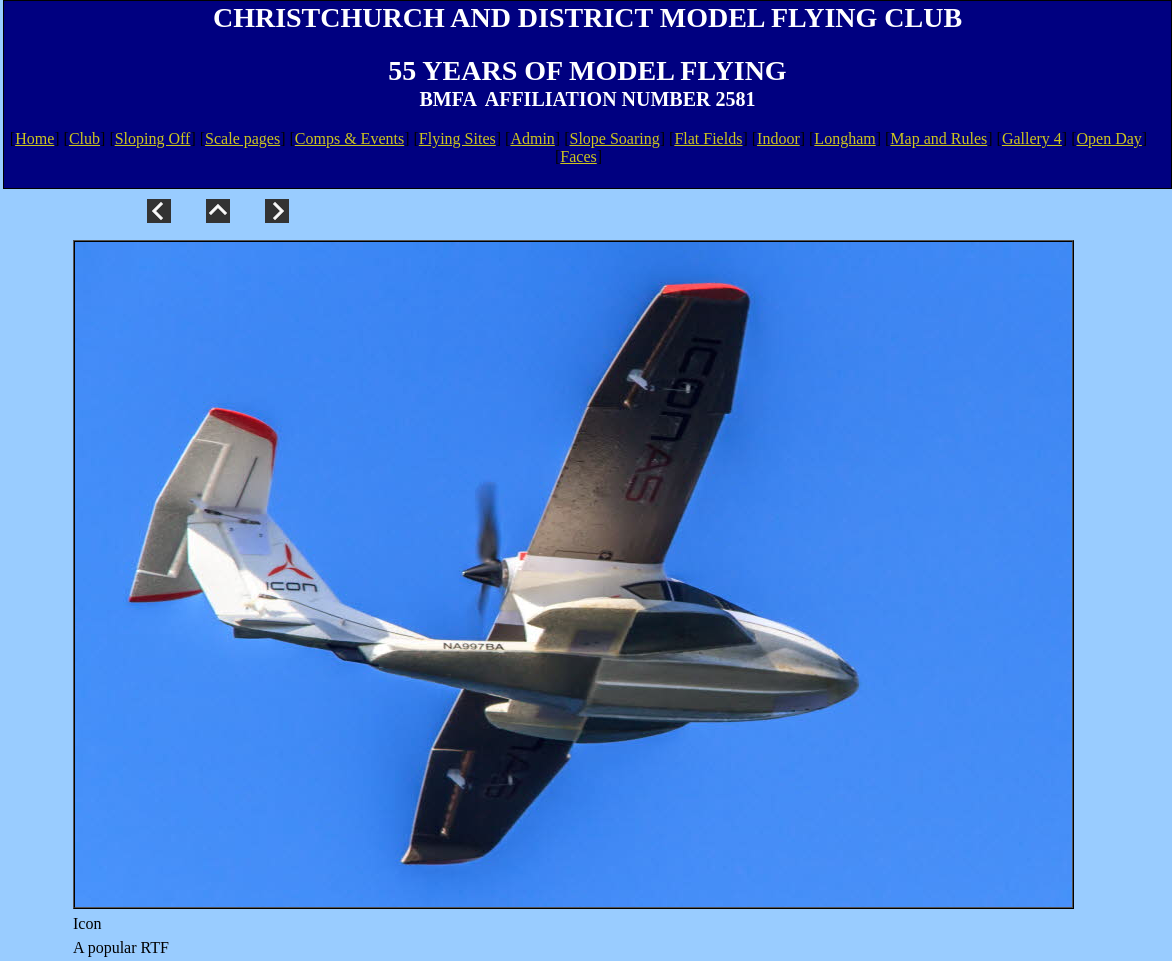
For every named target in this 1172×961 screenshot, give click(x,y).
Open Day (1109, 138)
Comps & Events (349, 138)
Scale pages (242, 138)
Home (34, 138)
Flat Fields (708, 138)
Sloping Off (153, 138)
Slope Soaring (615, 138)
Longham (844, 138)
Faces (578, 156)
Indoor (778, 138)
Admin (532, 138)
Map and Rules (938, 138)
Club (84, 138)
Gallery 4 (1032, 138)
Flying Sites (457, 138)
